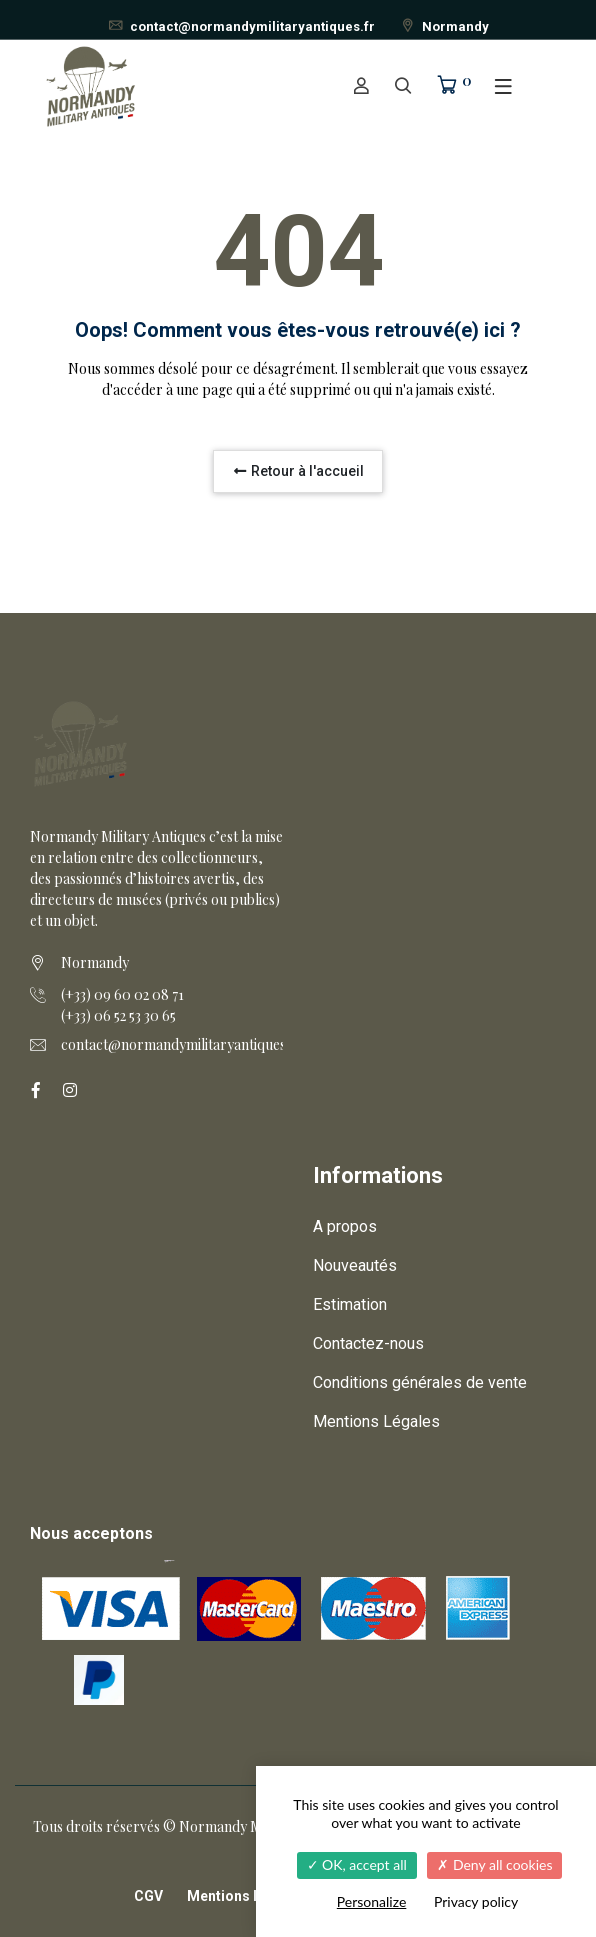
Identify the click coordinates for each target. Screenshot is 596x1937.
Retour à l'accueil (298, 471)
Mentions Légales (376, 1421)
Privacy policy (476, 1901)
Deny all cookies (494, 1864)
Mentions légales (244, 1896)
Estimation (350, 1304)
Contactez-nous (368, 1343)
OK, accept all (357, 1864)
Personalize (372, 1901)
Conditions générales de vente (420, 1382)
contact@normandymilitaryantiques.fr (241, 26)
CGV (148, 1896)
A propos (345, 1226)
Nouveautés (355, 1265)
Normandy (444, 26)
